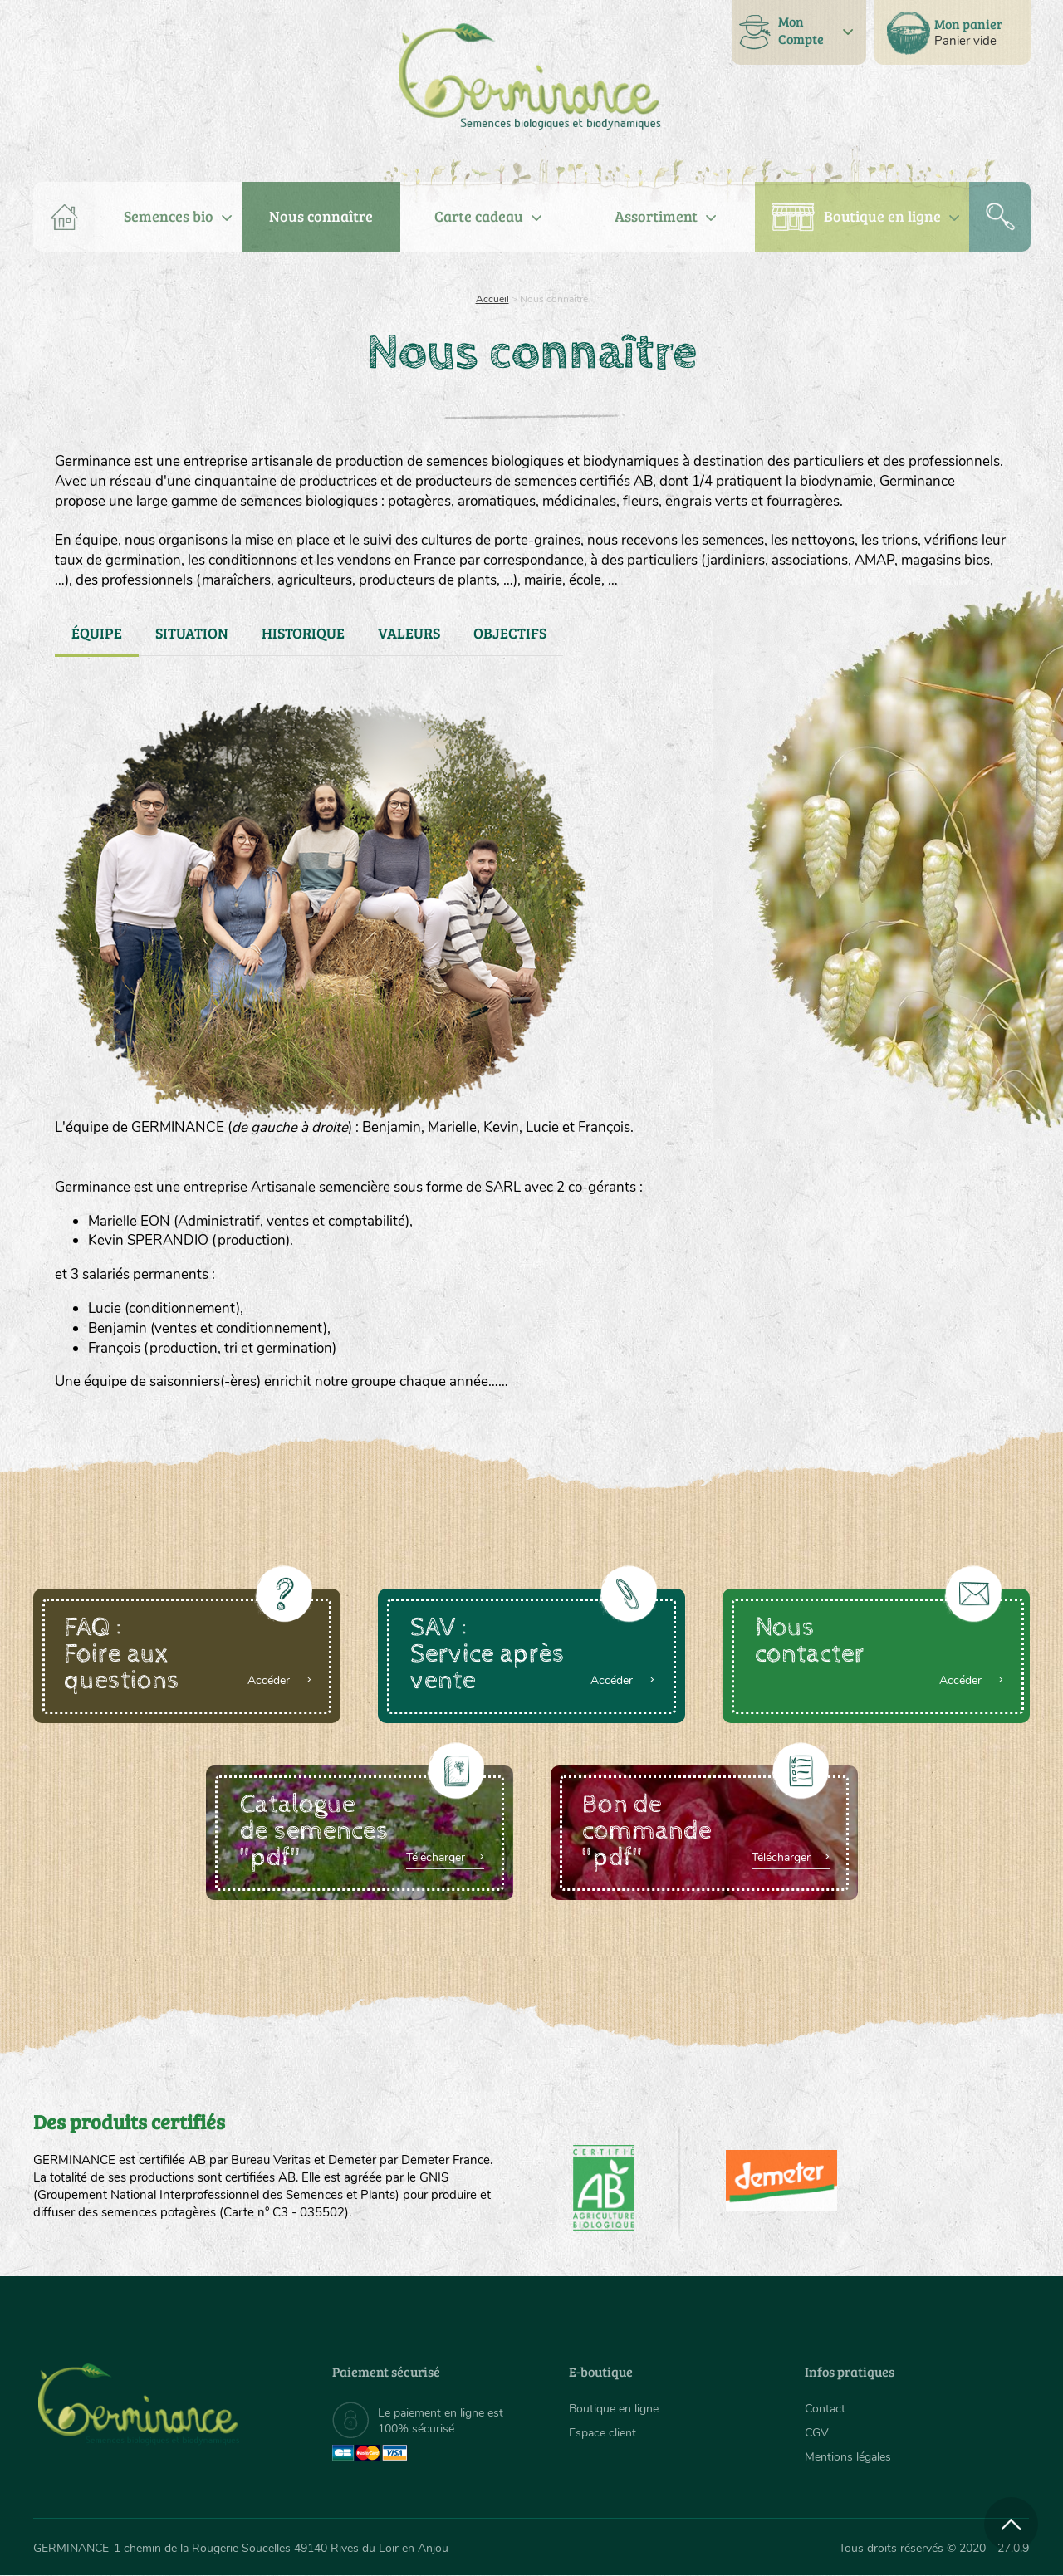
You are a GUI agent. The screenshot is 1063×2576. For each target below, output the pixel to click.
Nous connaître (321, 216)
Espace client (602, 2433)
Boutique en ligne (882, 216)
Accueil (492, 299)
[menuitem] (952, 32)
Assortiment (656, 216)
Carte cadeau (478, 216)
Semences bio (168, 216)
